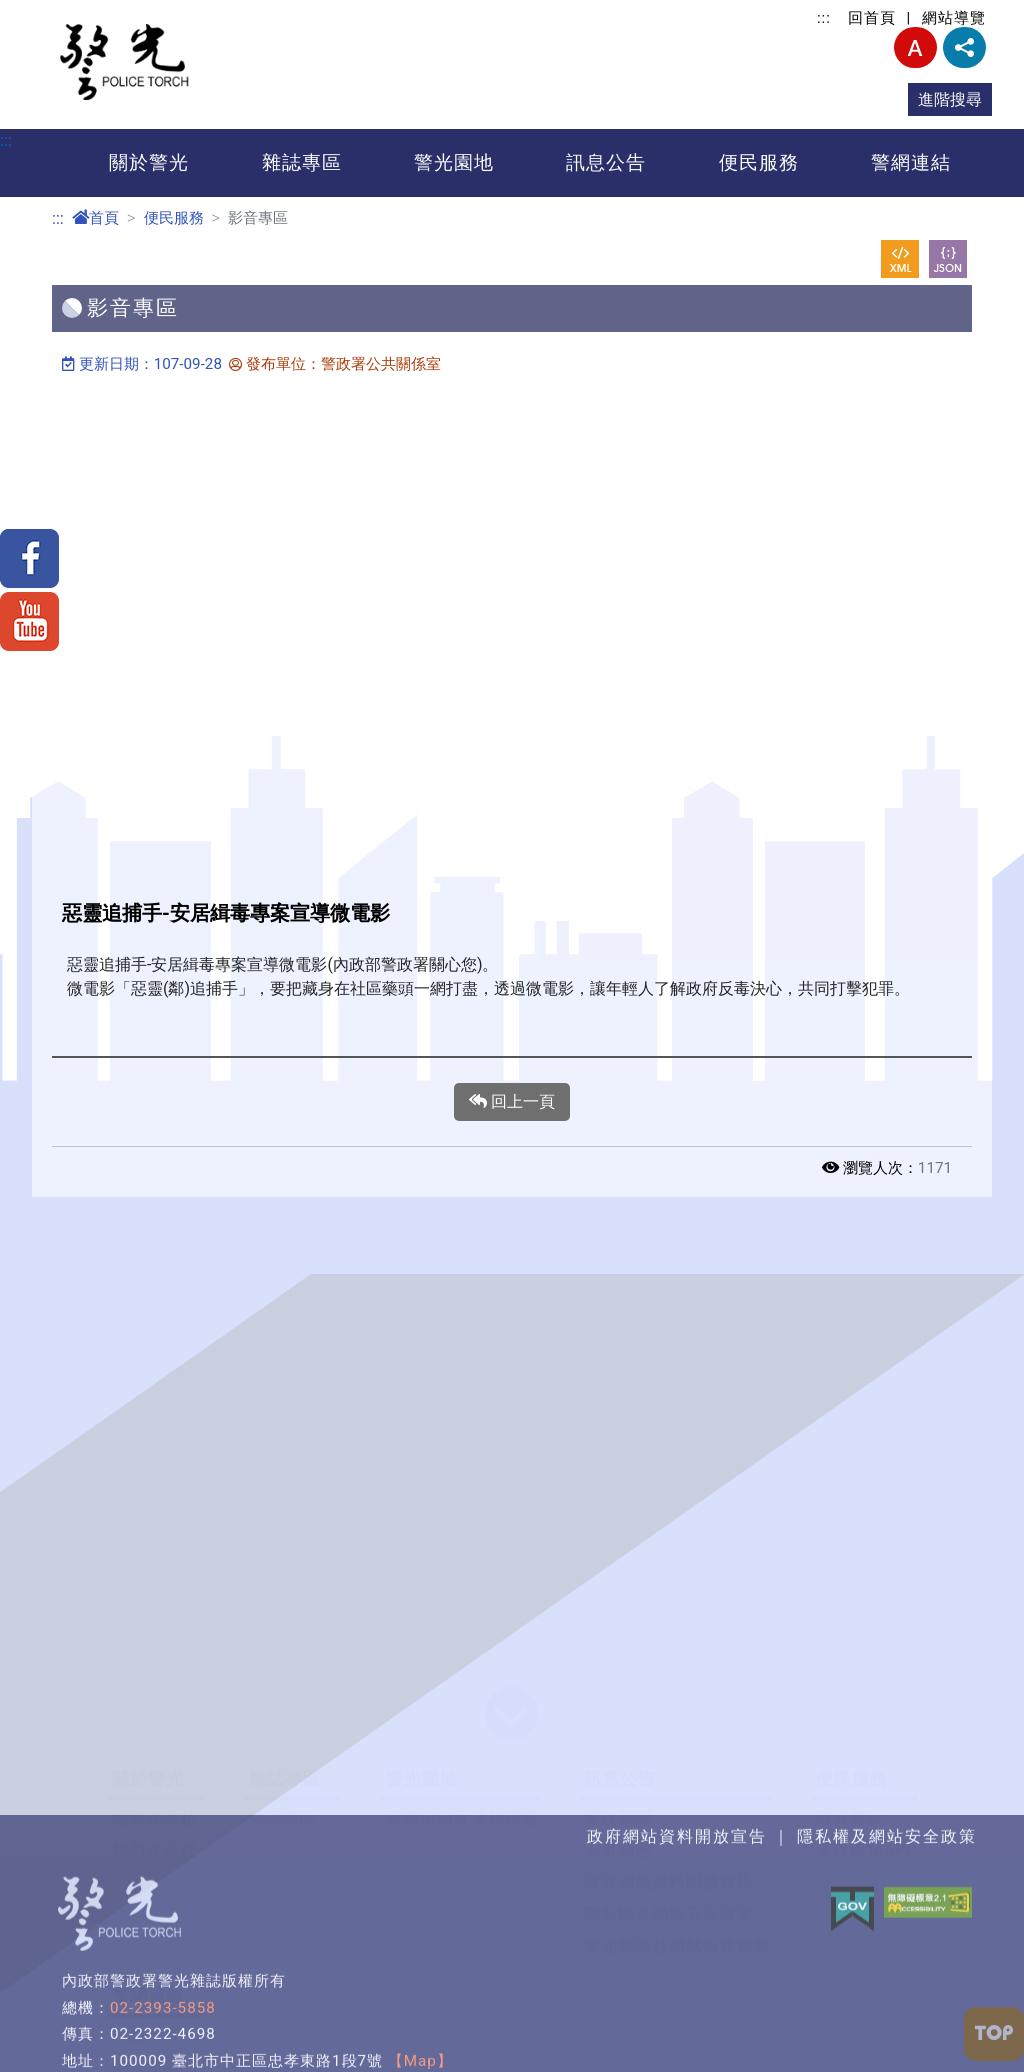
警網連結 (911, 162)
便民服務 (759, 162)
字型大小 (915, 47)
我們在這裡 (154, 1850)
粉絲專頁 (146, 2035)
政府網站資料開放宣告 (669, 1882)
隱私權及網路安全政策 (669, 1914)
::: (824, 18)
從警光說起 (154, 1818)
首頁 (95, 218)
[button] (512, 1715)
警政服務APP (867, 1850)
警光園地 (454, 162)
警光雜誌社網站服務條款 (677, 1946)
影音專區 (850, 1818)
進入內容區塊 (48, 11)
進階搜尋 (950, 99)
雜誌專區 (302, 162)
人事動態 (618, 1850)
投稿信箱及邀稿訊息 (462, 1818)
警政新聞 (618, 1818)
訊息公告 (606, 162)
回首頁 (872, 18)
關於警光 (149, 162)
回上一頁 (512, 1102)
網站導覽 (954, 18)
